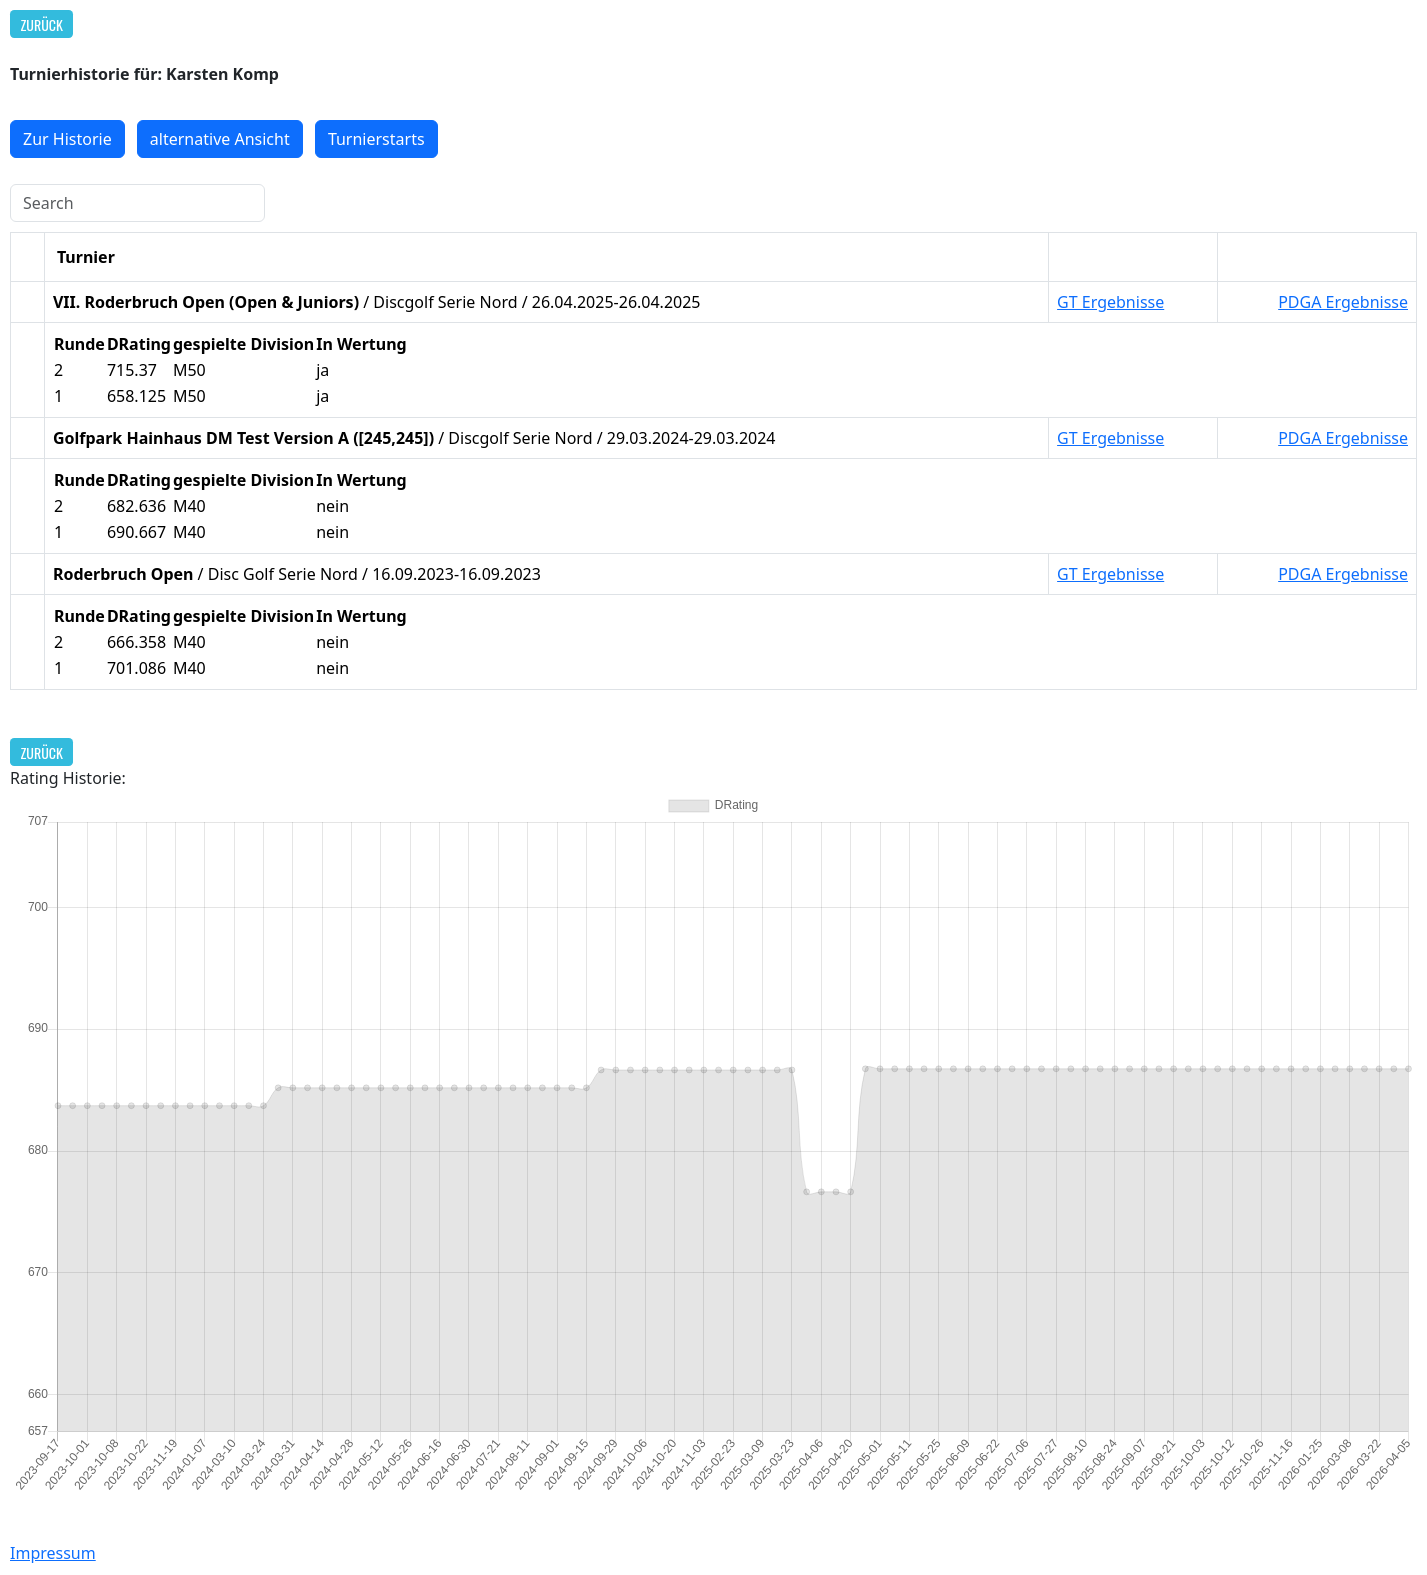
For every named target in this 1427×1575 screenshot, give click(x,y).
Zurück (42, 24)
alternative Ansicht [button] (220, 139)
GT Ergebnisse (1110, 302)
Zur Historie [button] (67, 139)
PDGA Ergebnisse (1343, 302)
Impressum (53, 1553)
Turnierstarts (376, 139)
